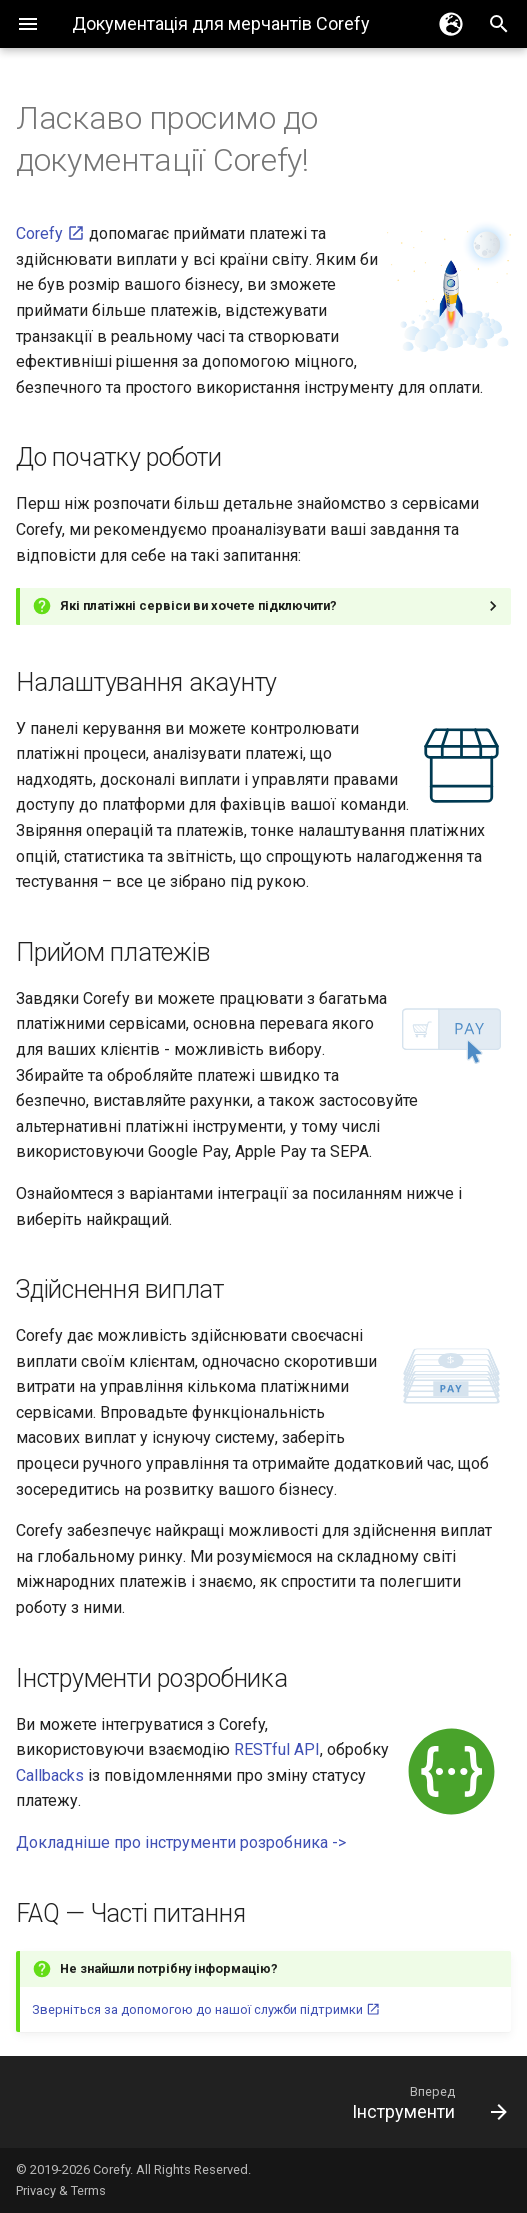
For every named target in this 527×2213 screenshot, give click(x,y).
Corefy (50, 233)
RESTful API (277, 1749)
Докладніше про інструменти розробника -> (181, 1842)
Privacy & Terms (61, 2190)
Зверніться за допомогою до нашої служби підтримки (206, 2009)
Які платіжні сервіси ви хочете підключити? (198, 605)
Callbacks (50, 1775)
